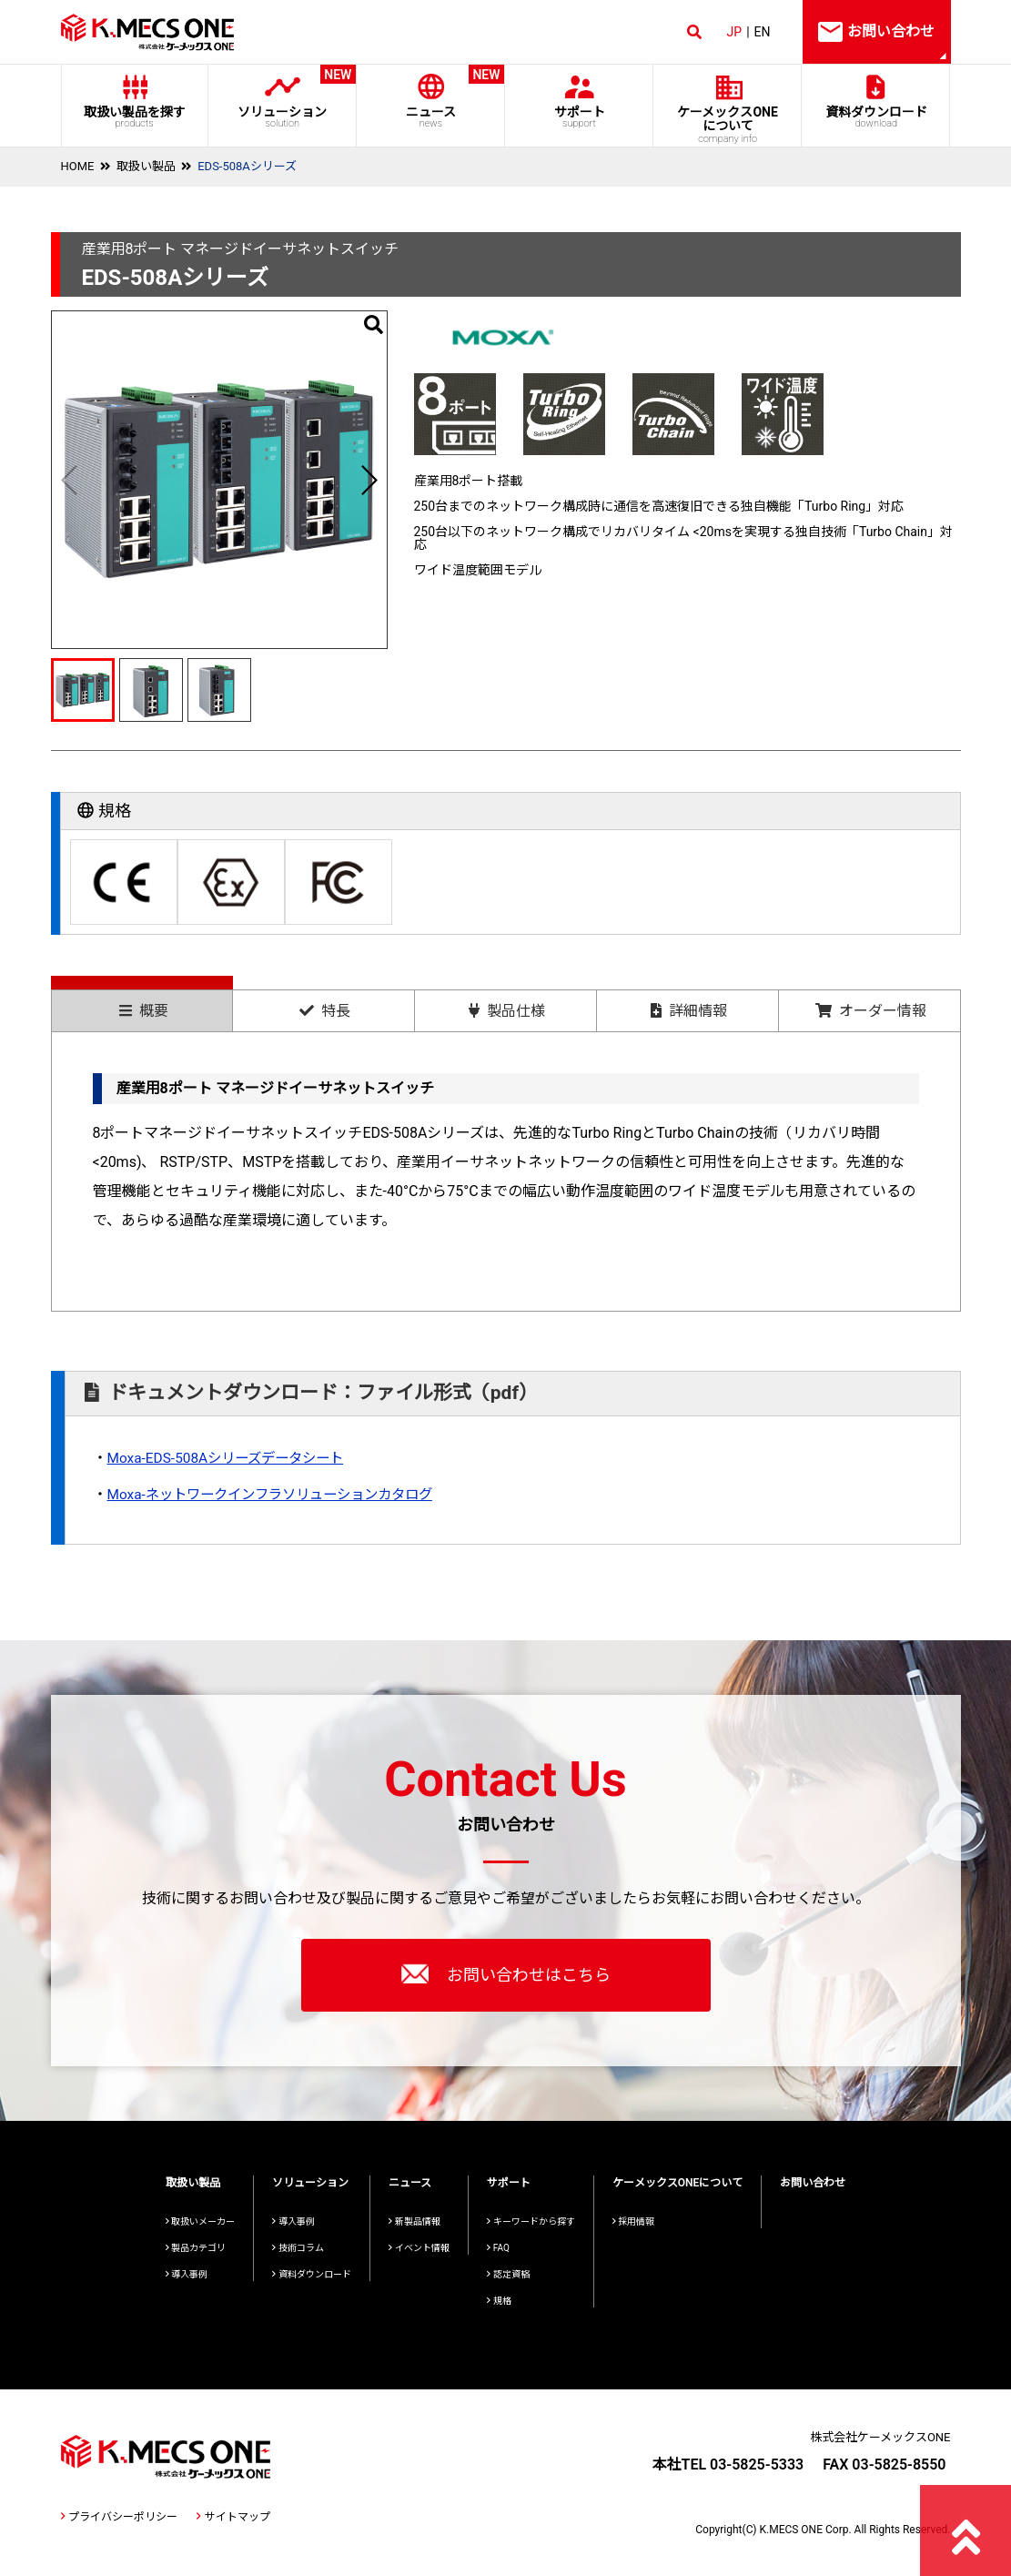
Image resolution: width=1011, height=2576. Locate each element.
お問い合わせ (812, 2182)
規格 (499, 2301)
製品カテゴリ (196, 2248)
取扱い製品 (146, 166)
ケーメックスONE (727, 125)
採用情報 (633, 2221)
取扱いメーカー (201, 2221)
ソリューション (282, 97)
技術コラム (298, 2248)
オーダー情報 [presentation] (870, 1010)
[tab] (142, 1003)
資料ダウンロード (876, 117)
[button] (368, 480)
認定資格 (508, 2274)
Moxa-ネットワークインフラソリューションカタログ (280, 1494)
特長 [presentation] (324, 1010)
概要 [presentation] (143, 1010)
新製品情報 (414, 2221)
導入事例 (187, 2274)
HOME (78, 166)
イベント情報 (419, 2248)
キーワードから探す (531, 2221)
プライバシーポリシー (119, 2516)
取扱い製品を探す (134, 117)
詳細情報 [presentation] (689, 1010)
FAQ (498, 2248)
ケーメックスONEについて (677, 2182)
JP (735, 32)
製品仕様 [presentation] (507, 1010)
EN (762, 32)
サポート (579, 117)
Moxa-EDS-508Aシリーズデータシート (232, 1457)
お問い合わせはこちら (506, 1973)
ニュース (431, 97)
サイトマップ (233, 2516)
